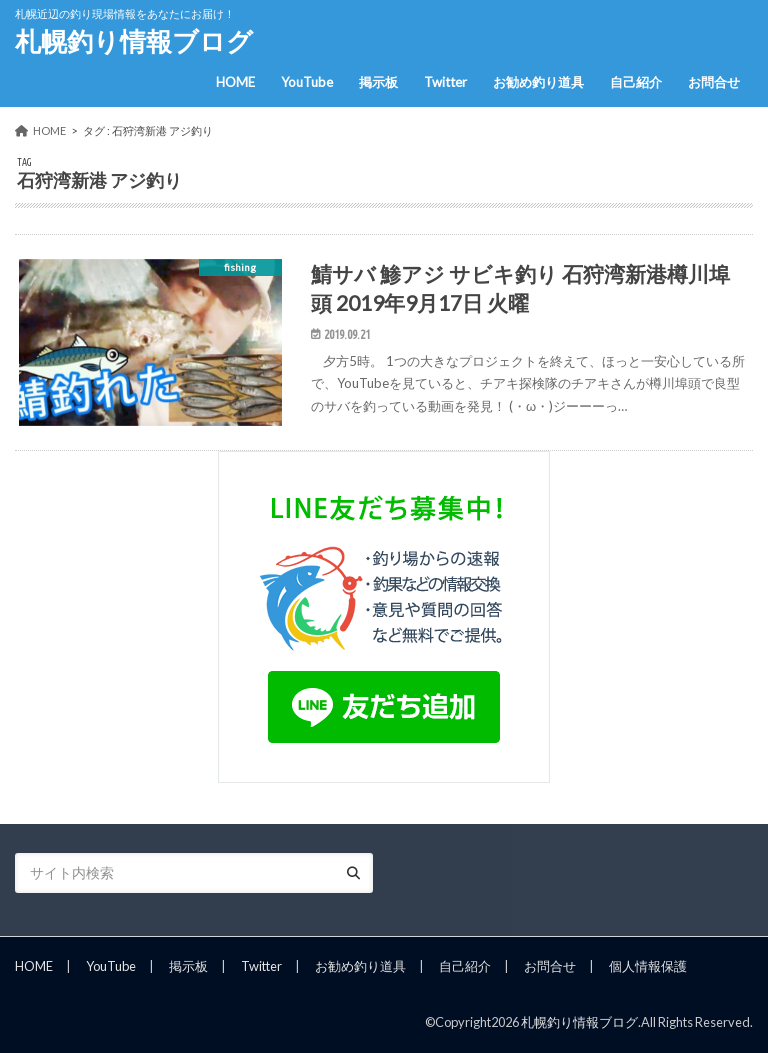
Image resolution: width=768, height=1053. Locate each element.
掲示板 (378, 82)
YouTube (307, 82)
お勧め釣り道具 (538, 82)
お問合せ (714, 82)
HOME (235, 82)
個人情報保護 (648, 966)
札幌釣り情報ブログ (134, 41)
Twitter (445, 82)
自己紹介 (636, 82)
